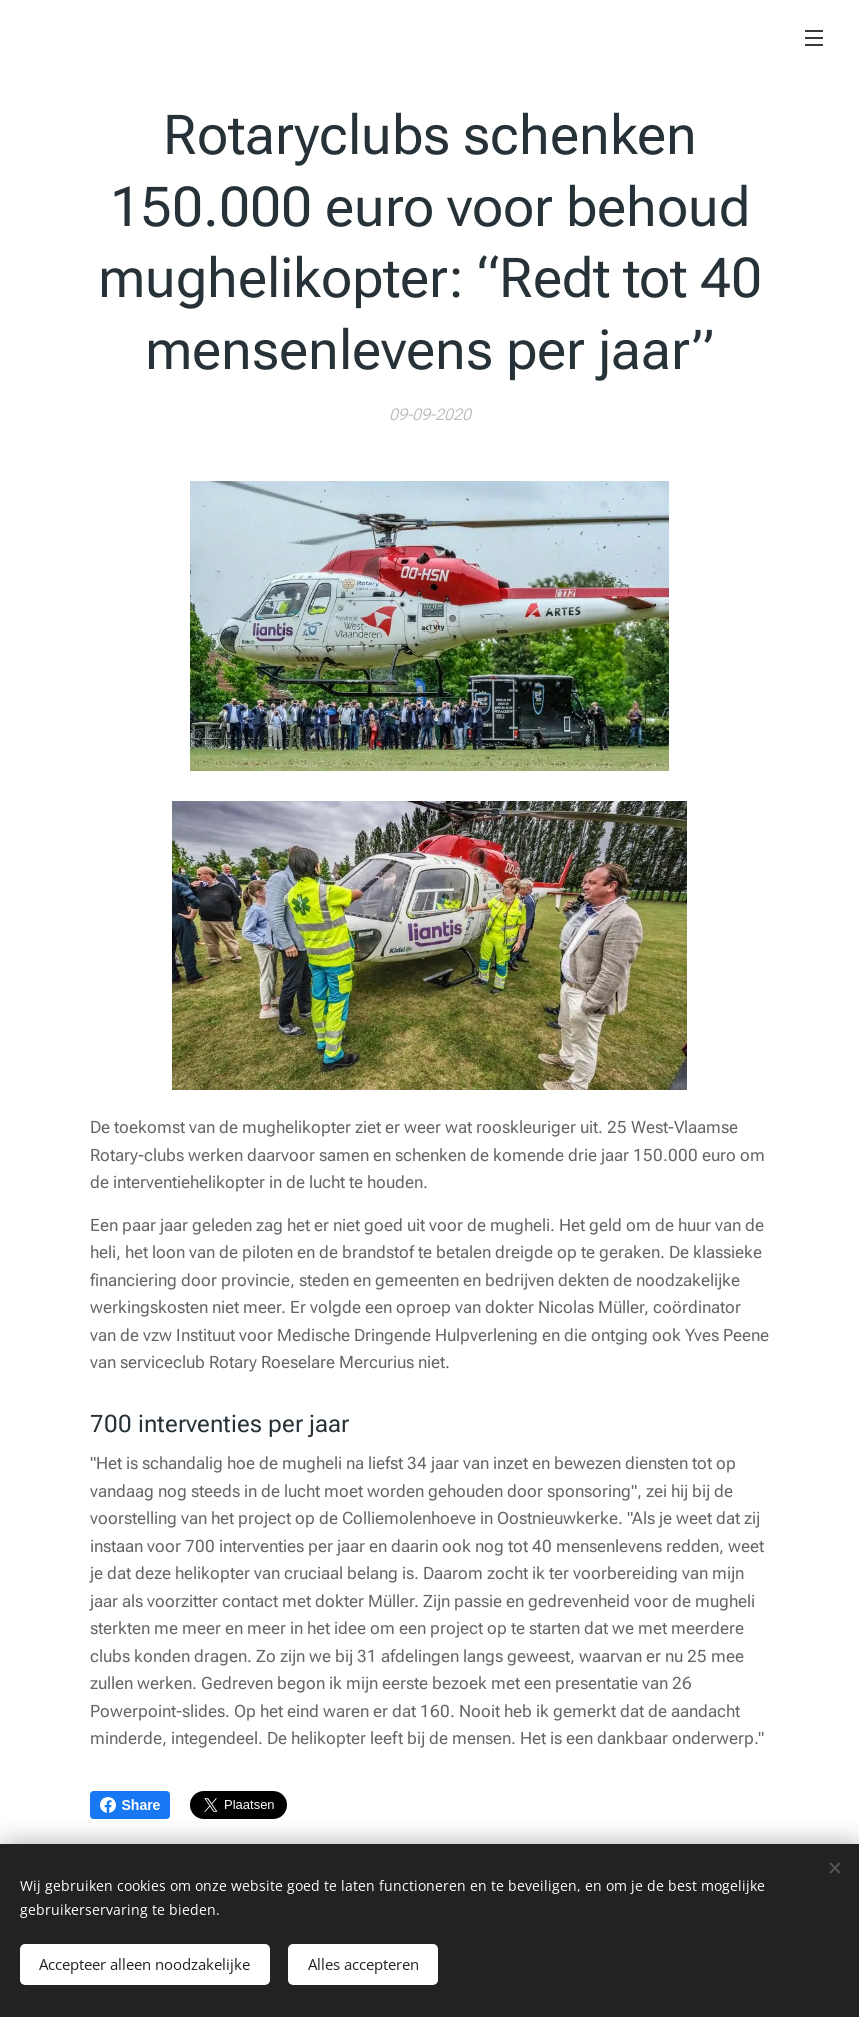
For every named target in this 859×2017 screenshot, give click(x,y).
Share (130, 1805)
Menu (814, 38)
